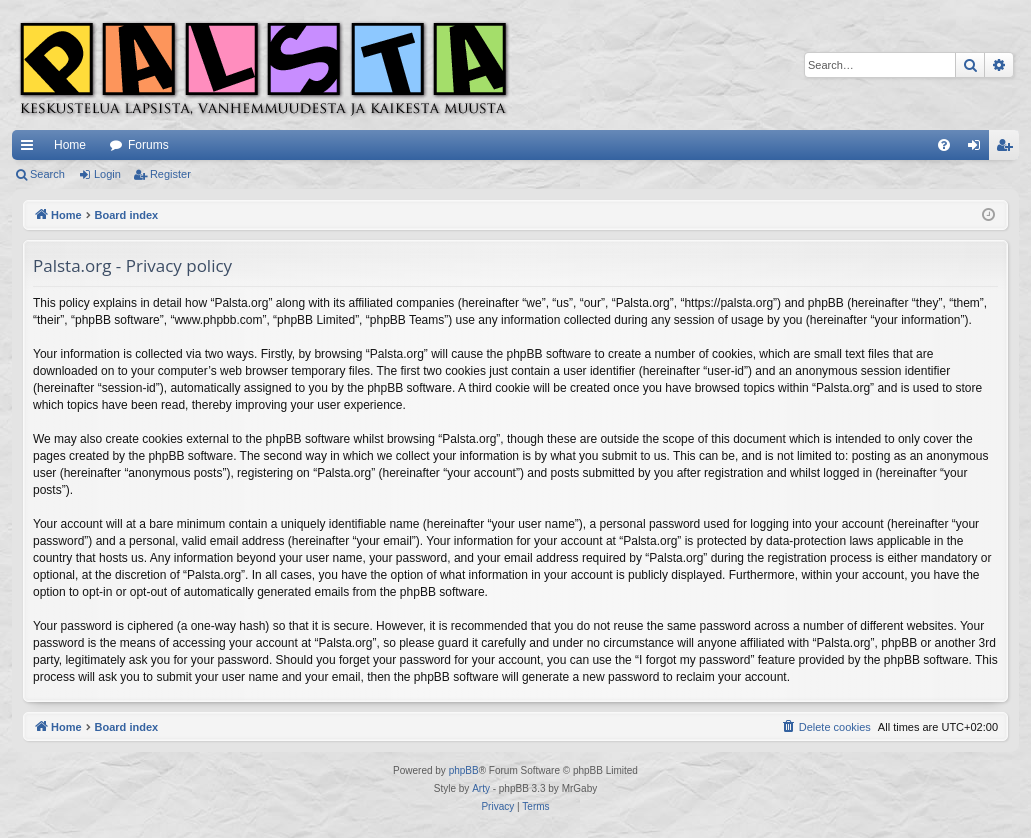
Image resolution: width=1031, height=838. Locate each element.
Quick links (31, 149)
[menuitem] (944, 145)
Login (107, 174)
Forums (148, 145)
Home (70, 145)
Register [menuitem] (1008, 149)
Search (47, 174)
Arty (481, 788)
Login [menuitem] (978, 149)
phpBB (464, 770)
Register (170, 174)
